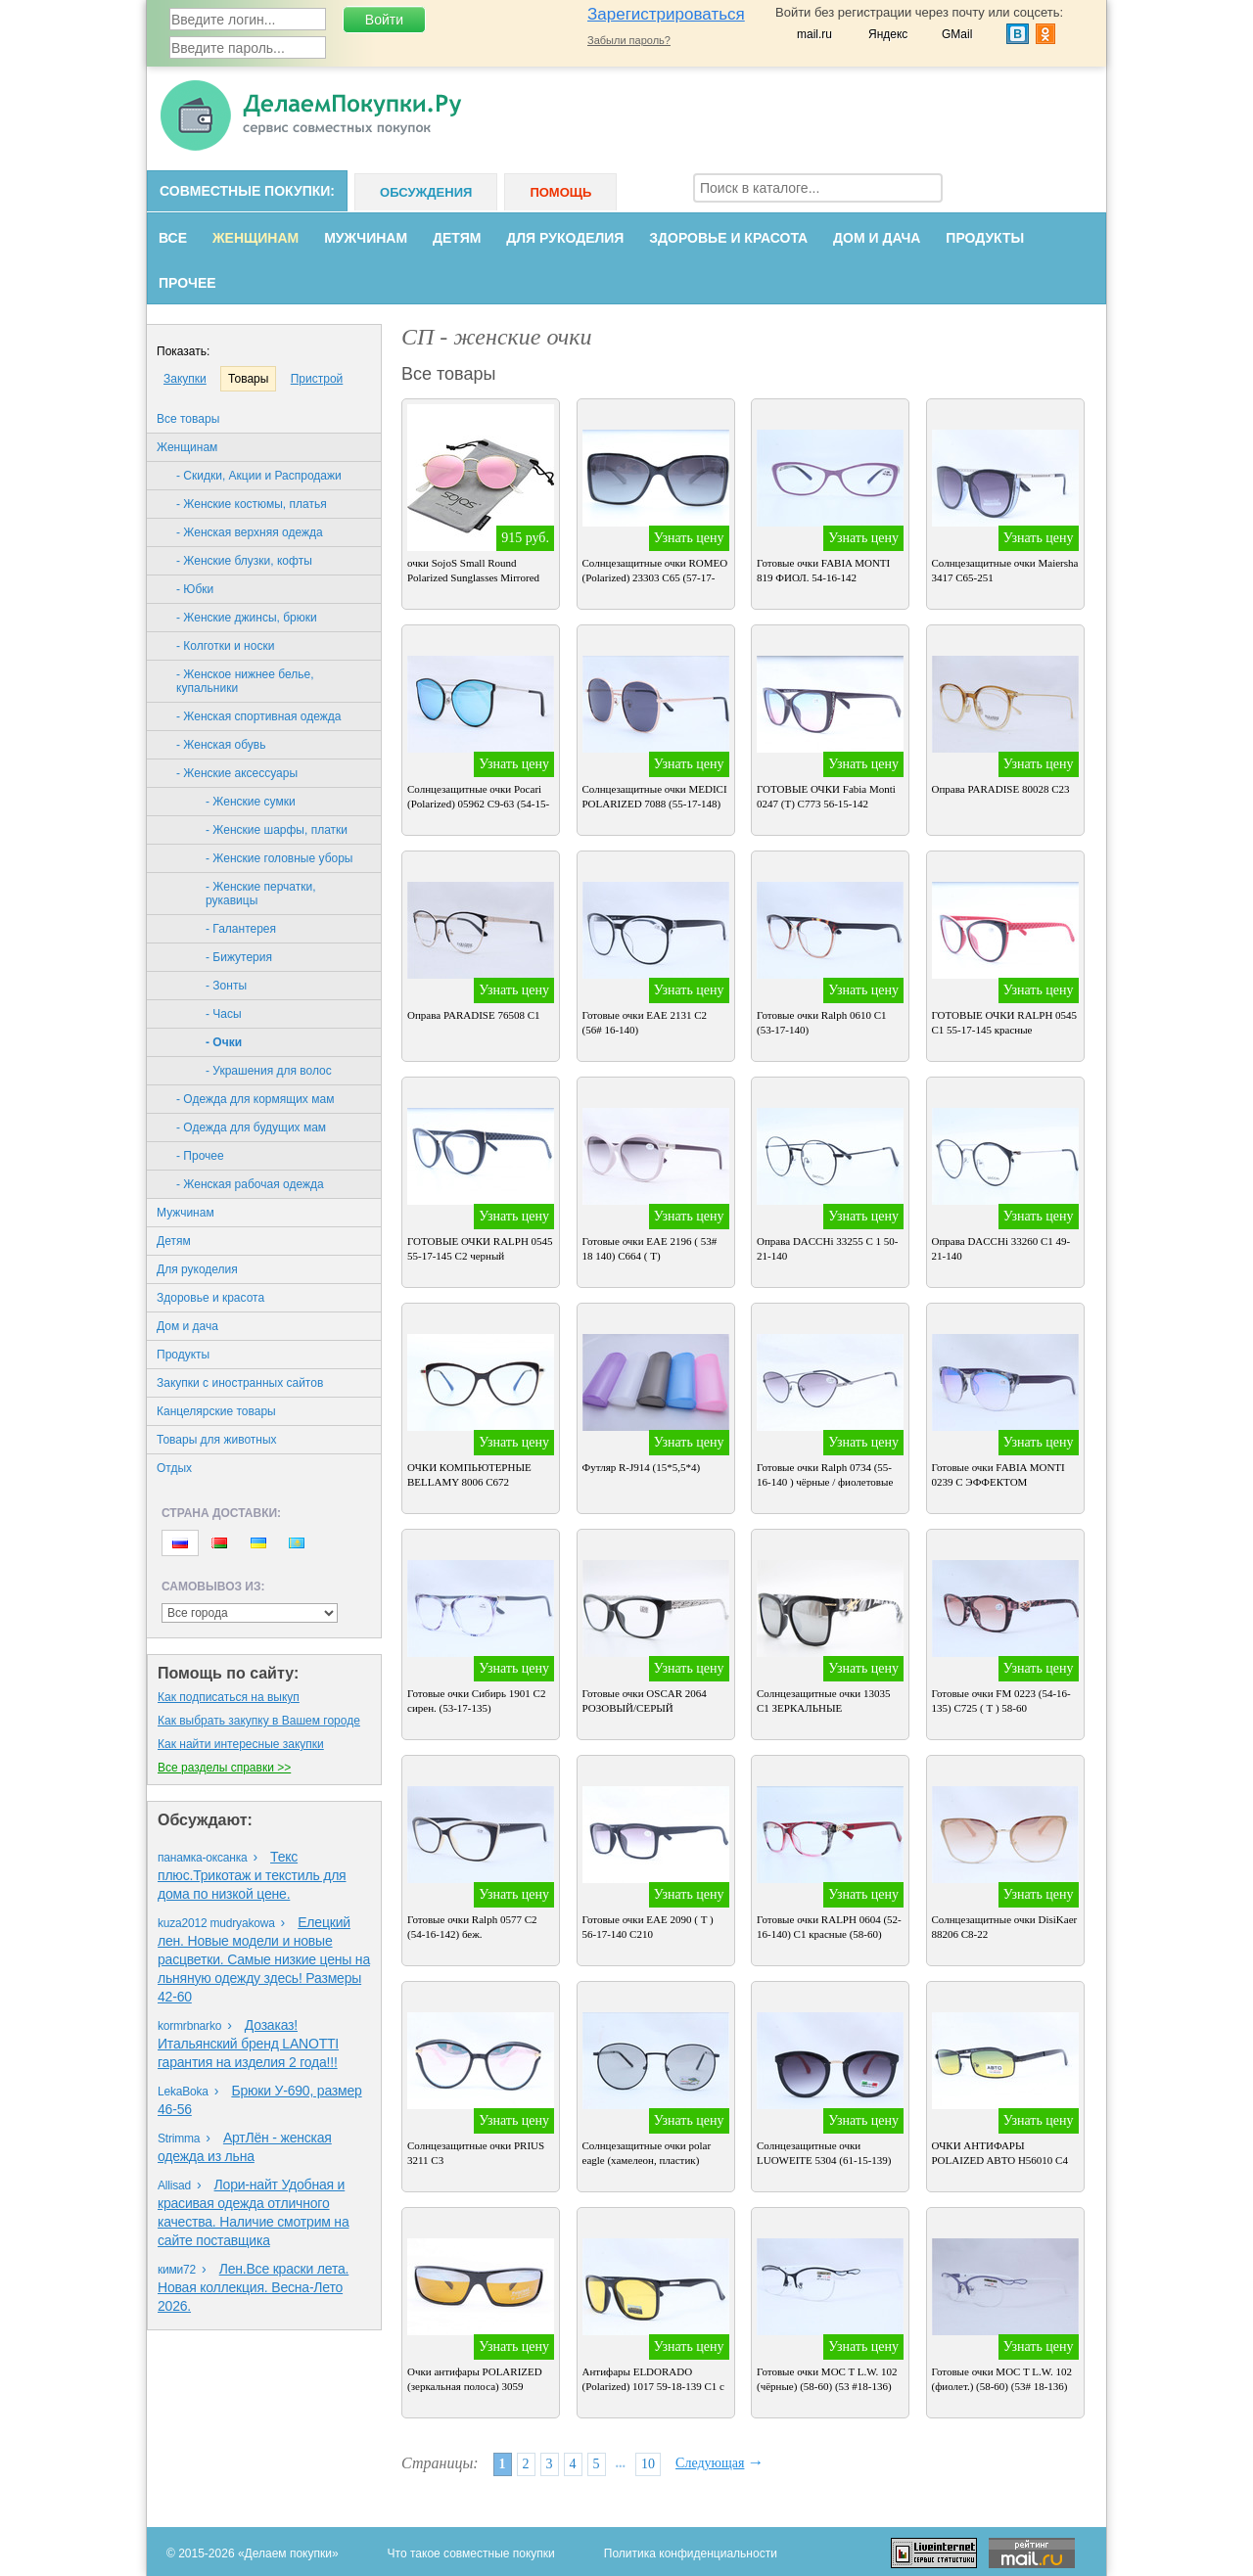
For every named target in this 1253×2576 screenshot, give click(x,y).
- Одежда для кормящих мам (255, 1099)
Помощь (560, 192)
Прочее (187, 283)
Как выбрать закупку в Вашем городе (259, 1720)
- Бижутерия (239, 957)
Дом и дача (876, 238)
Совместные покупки (245, 191)
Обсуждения (426, 192)
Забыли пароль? (629, 40)
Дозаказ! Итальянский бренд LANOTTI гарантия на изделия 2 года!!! (248, 2043)
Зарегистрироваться (666, 14)
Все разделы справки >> (224, 1767)
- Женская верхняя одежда (249, 532)
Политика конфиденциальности (690, 2553)
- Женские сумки (251, 801)
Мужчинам (365, 238)
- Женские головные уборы (279, 858)
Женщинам (255, 238)
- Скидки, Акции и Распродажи (259, 476)
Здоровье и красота (728, 238)
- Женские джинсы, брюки (246, 617)
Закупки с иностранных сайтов (240, 1383)
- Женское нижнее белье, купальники (245, 681)
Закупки (185, 379)
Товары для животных (217, 1440)
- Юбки (194, 589)
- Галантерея (241, 929)
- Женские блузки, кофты (244, 561)
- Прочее (200, 1156)
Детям (457, 238)
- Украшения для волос (269, 1071)
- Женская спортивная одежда (259, 716)
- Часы (224, 1014)
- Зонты (226, 985)
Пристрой (317, 379)
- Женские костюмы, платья (251, 504)
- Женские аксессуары (237, 773)
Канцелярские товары (216, 1411)
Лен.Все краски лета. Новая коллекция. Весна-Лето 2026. (253, 2287)
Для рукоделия (565, 238)
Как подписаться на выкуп (229, 1697)
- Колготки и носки (225, 646)
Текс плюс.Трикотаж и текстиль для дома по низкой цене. (252, 1875)
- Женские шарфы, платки (277, 830)
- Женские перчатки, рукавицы (261, 893)
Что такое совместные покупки (471, 2553)
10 (648, 2464)
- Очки (224, 1042)
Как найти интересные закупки (241, 1744)
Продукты (985, 238)
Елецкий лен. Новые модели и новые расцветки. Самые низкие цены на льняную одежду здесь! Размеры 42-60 (264, 1959)
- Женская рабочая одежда (250, 1184)
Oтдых (174, 1468)
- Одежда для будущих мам (251, 1127)
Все (173, 238)
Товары (248, 379)
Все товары (188, 419)
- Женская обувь (221, 745)
